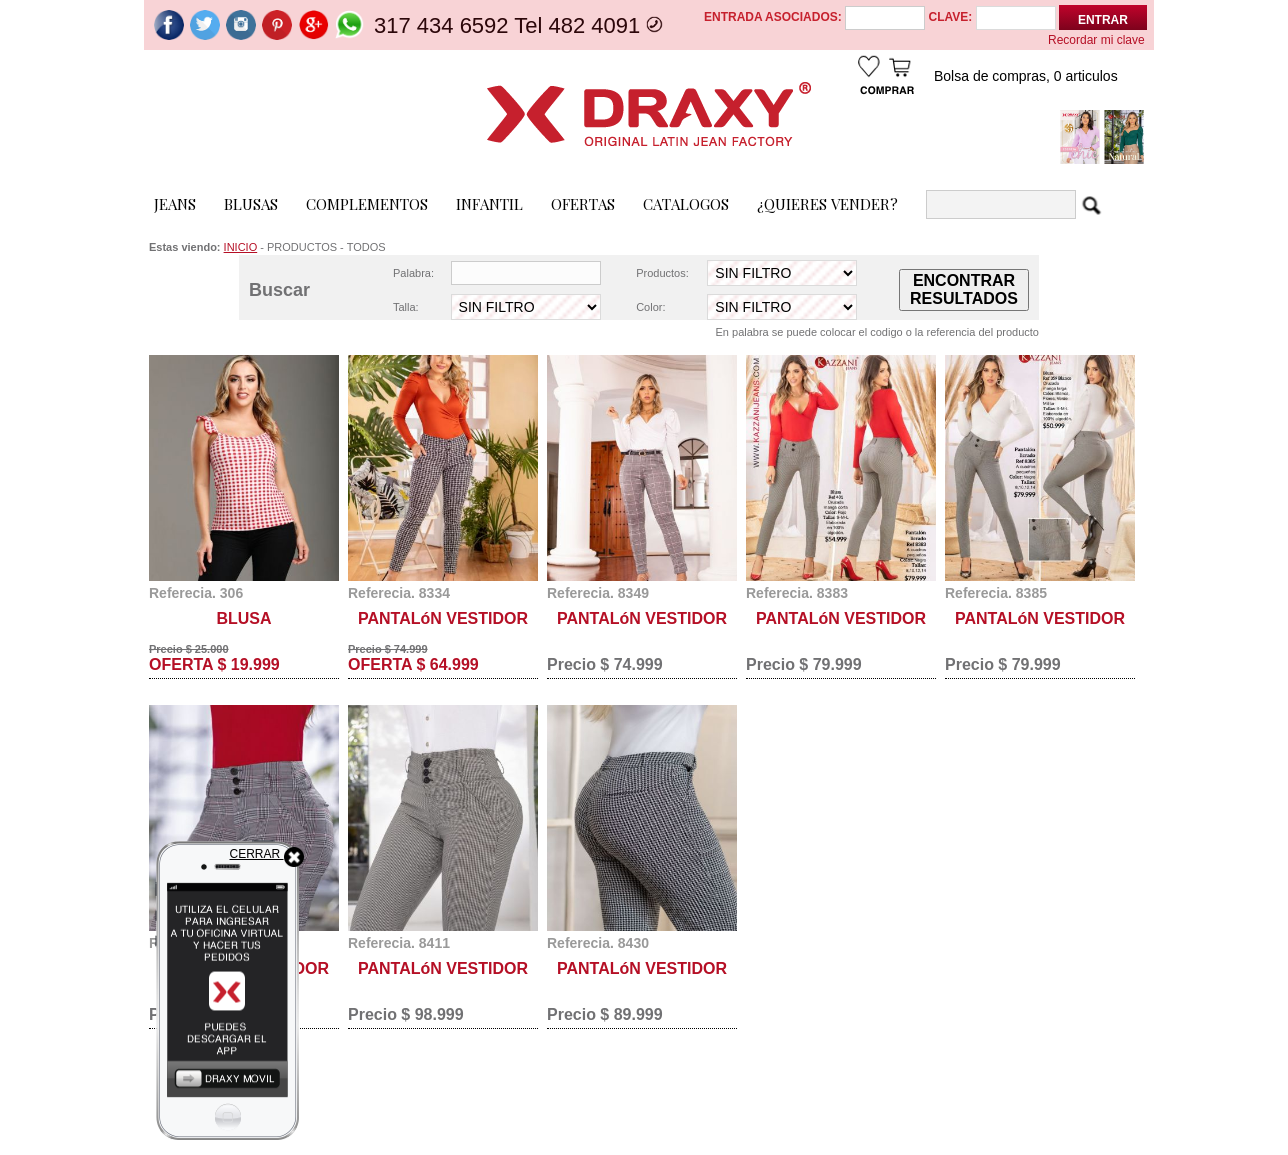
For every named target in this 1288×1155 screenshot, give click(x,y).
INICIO (241, 247)
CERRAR (267, 854)
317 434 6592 (441, 25)
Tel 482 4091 (580, 25)
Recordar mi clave (1096, 40)
